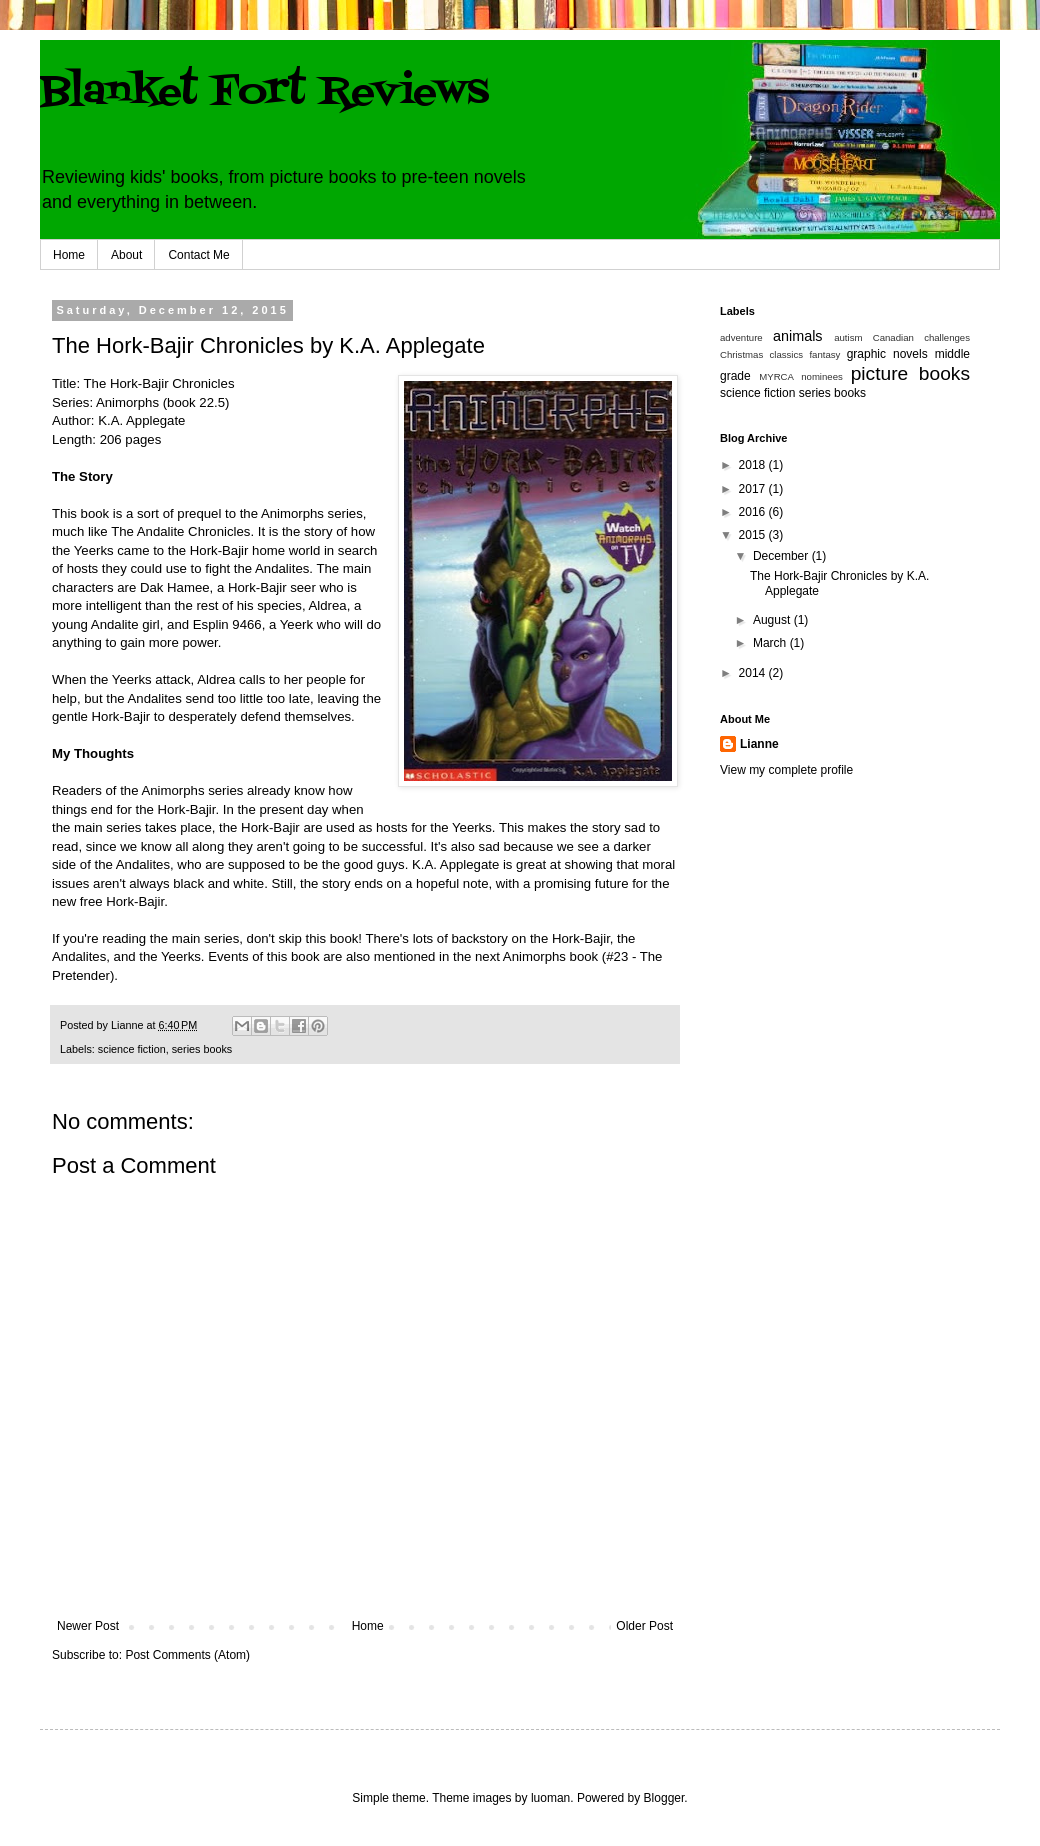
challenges (947, 337)
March (771, 643)
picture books (910, 373)
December (782, 556)
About (126, 255)
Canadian (893, 337)
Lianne (759, 744)
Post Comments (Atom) (187, 1655)
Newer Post (88, 1626)
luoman (550, 1798)
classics (787, 354)
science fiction (132, 1049)
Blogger (664, 1798)
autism (848, 337)
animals (798, 336)
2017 (754, 489)
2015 (754, 535)
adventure (741, 337)
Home (69, 255)
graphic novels (887, 354)
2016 (754, 512)
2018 (754, 465)
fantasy (824, 354)
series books (202, 1049)
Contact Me (198, 255)
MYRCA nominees (801, 376)
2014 (754, 673)
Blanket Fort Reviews (264, 92)
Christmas (741, 354)
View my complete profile (786, 770)
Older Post (644, 1626)
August (773, 620)
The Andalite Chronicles (180, 531)
